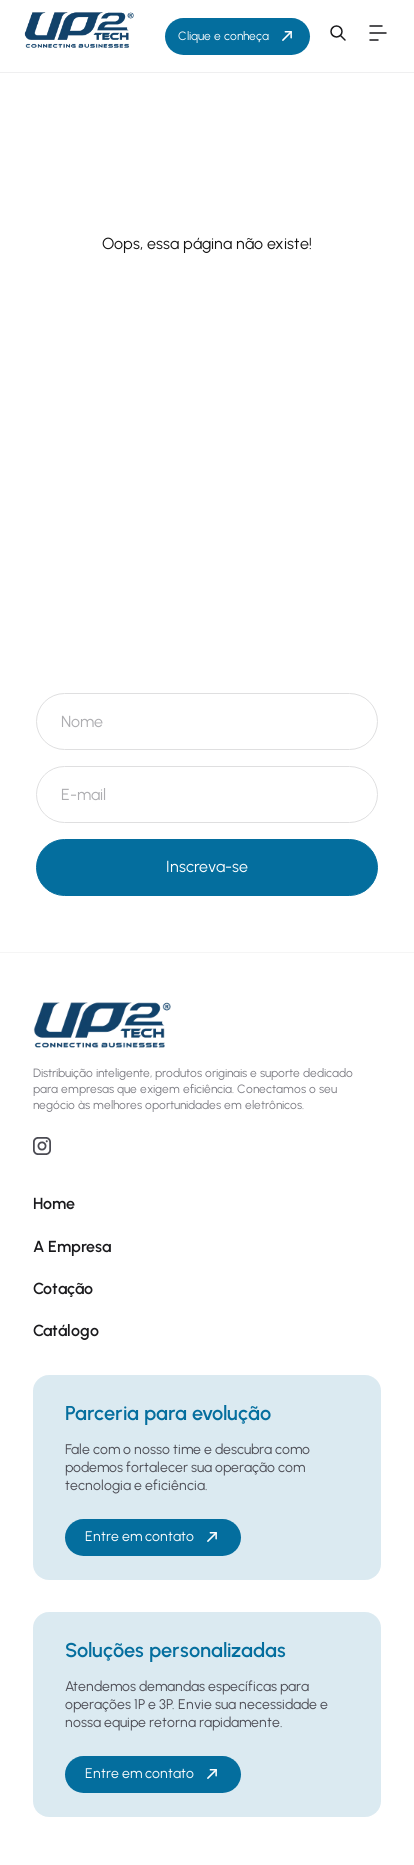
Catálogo (66, 1330)
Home (54, 1203)
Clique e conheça (237, 36)
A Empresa (72, 1246)
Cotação (63, 1288)
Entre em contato (153, 1537)
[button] (338, 36)
